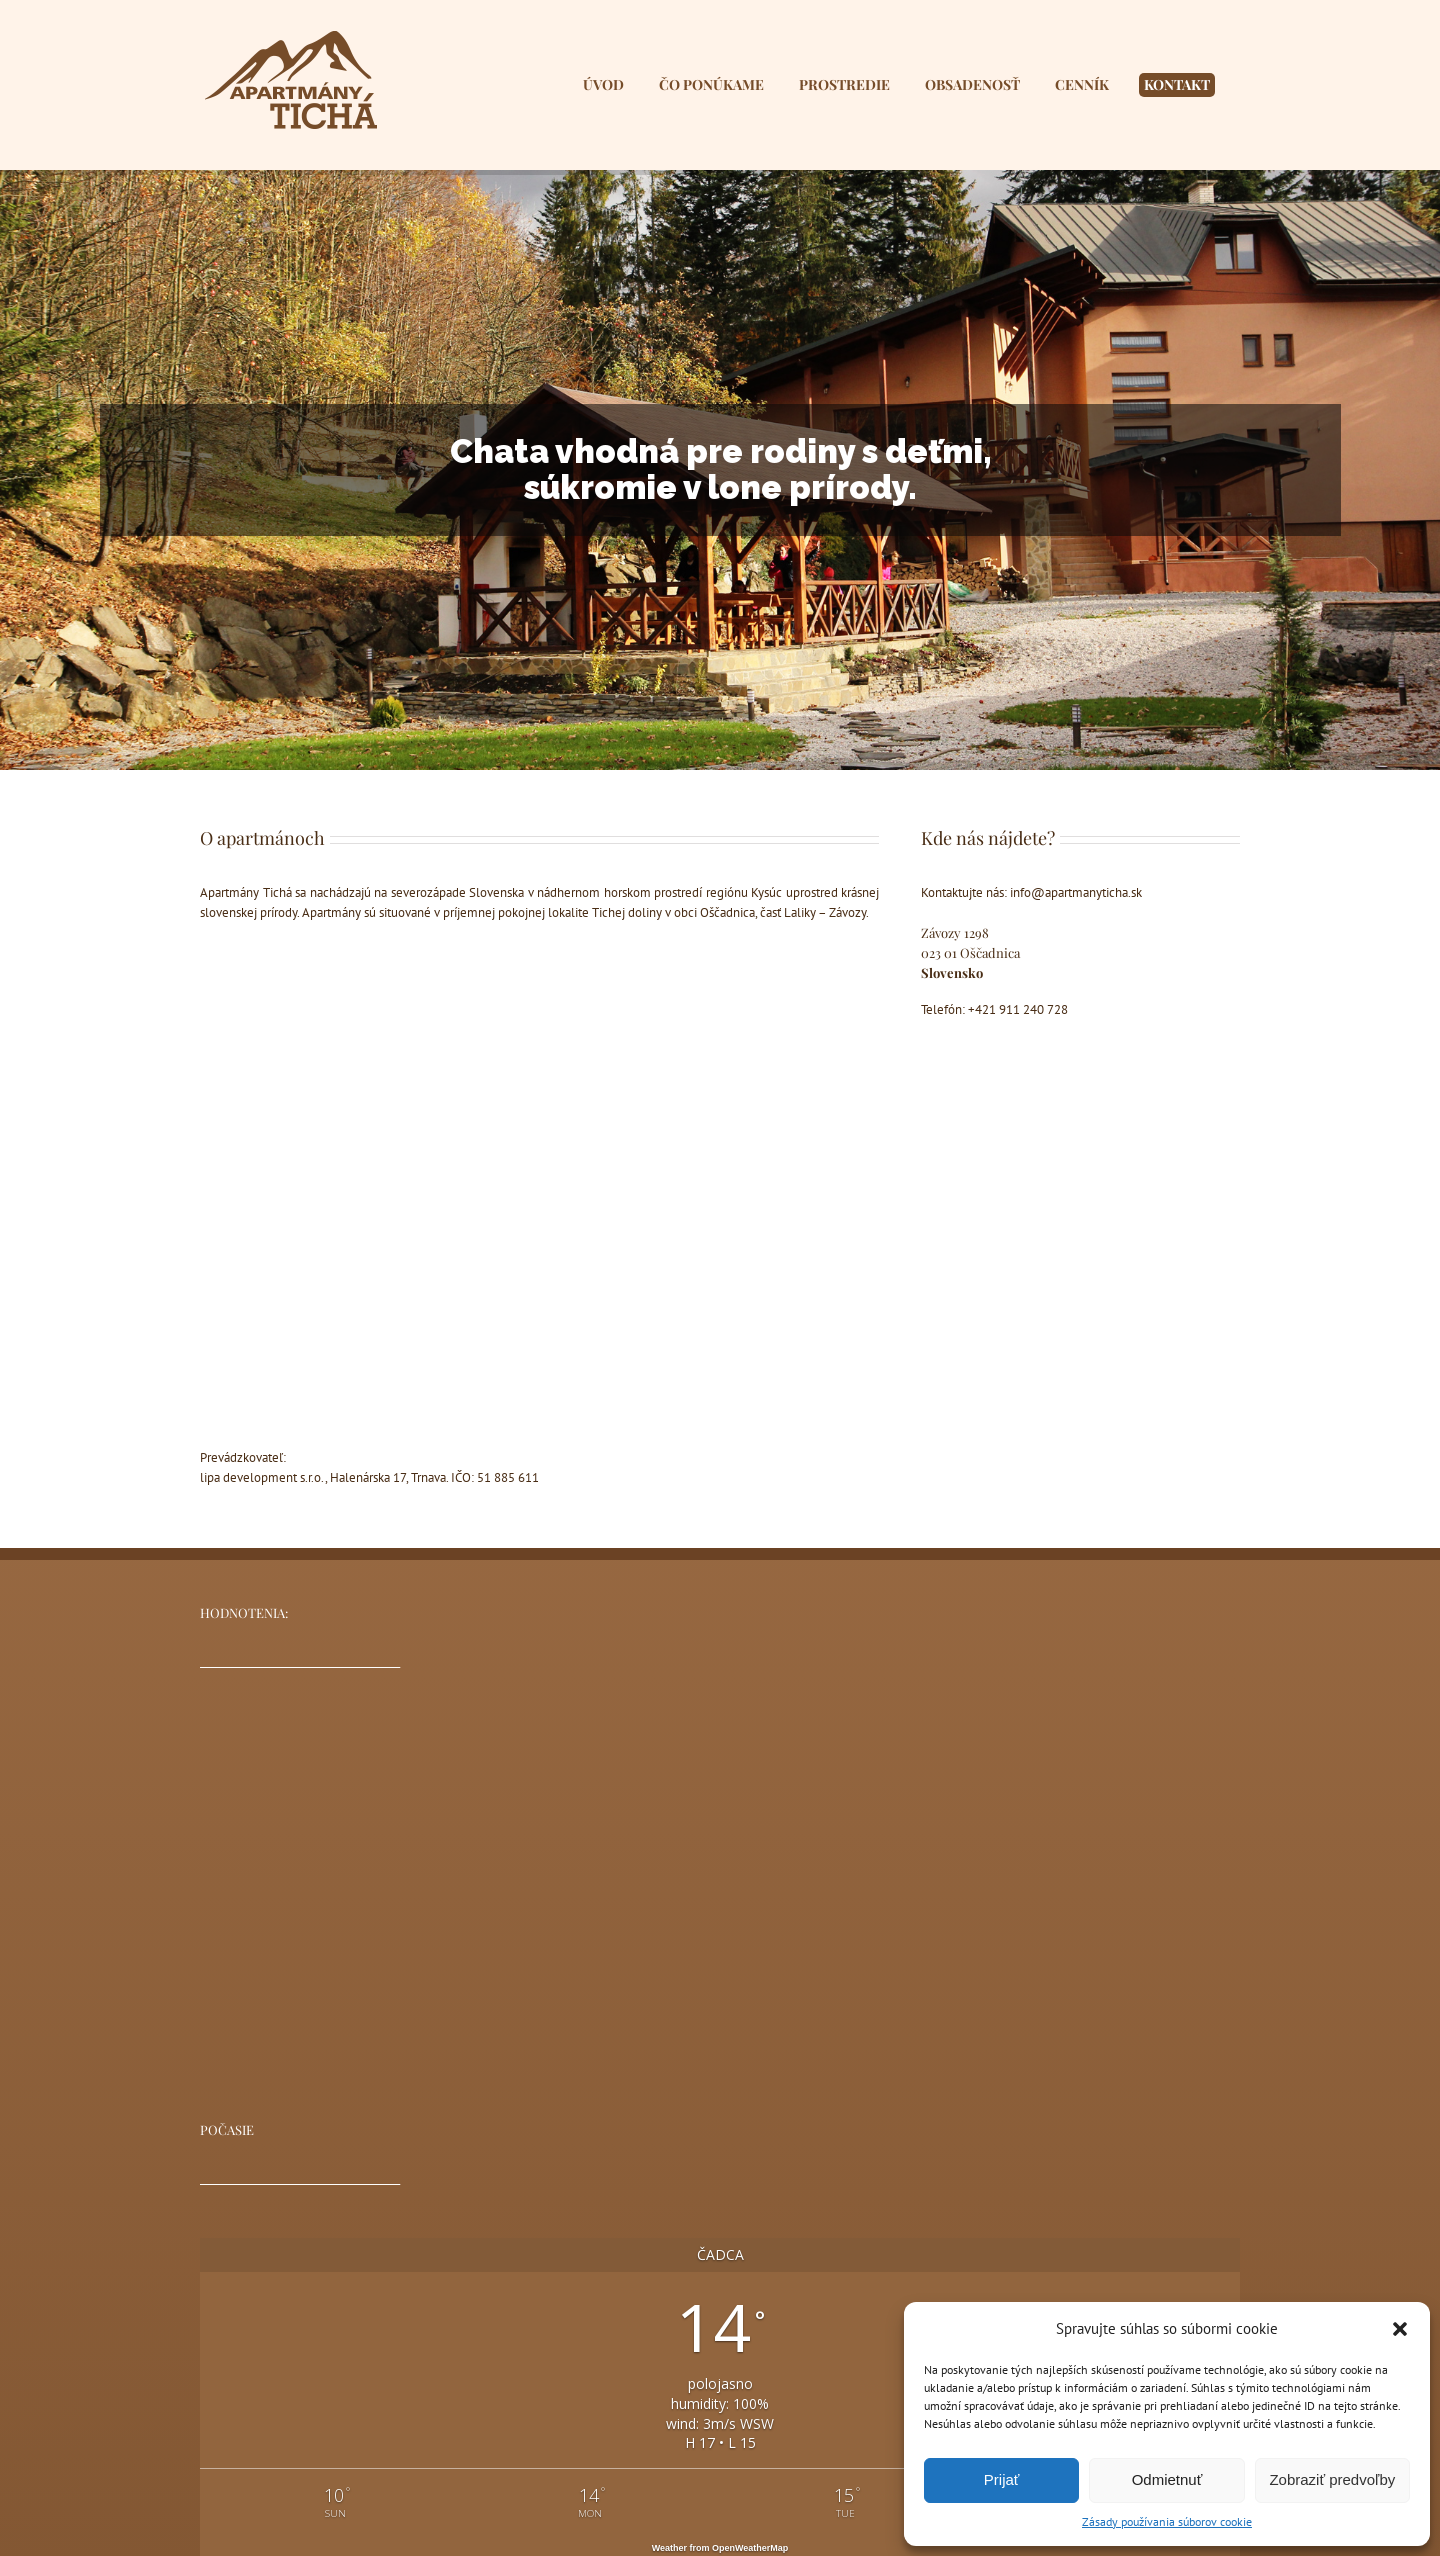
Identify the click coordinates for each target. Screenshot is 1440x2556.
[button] (1400, 2329)
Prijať (1002, 2479)
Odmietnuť (1167, 2479)
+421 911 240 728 (1018, 1009)
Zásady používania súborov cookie (1167, 2521)
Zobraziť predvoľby (1332, 2479)
